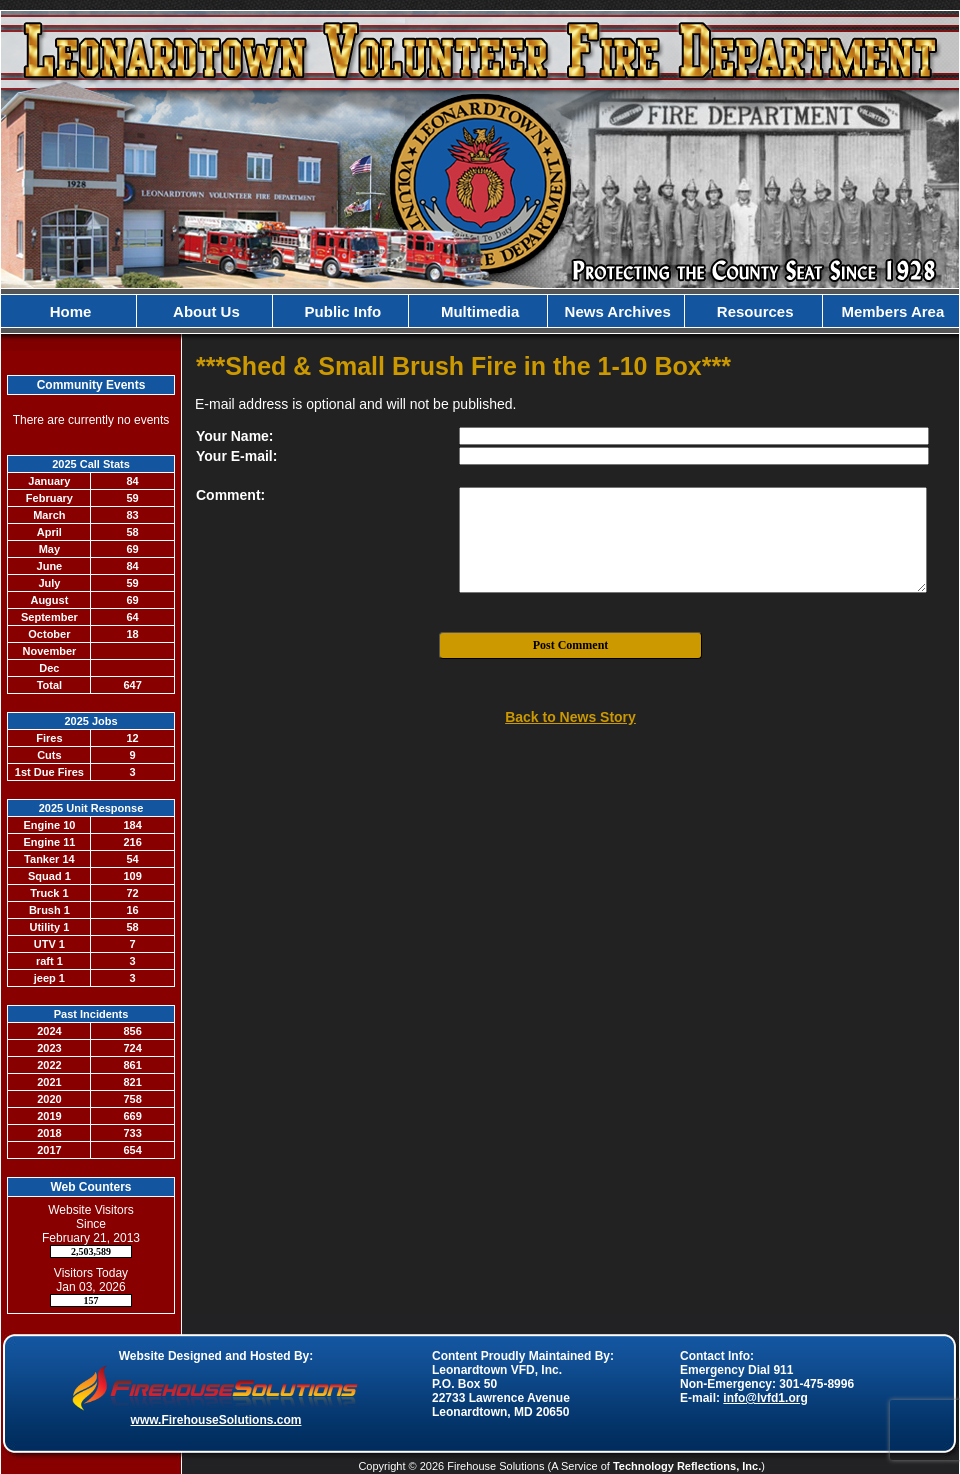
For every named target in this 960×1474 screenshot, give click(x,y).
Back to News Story (570, 717)
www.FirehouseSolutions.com (216, 1420)
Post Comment (571, 645)
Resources (753, 311)
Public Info (340, 311)
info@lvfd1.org (765, 1398)
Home (69, 311)
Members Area (890, 311)
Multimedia (478, 311)
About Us (205, 311)
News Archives (615, 311)
